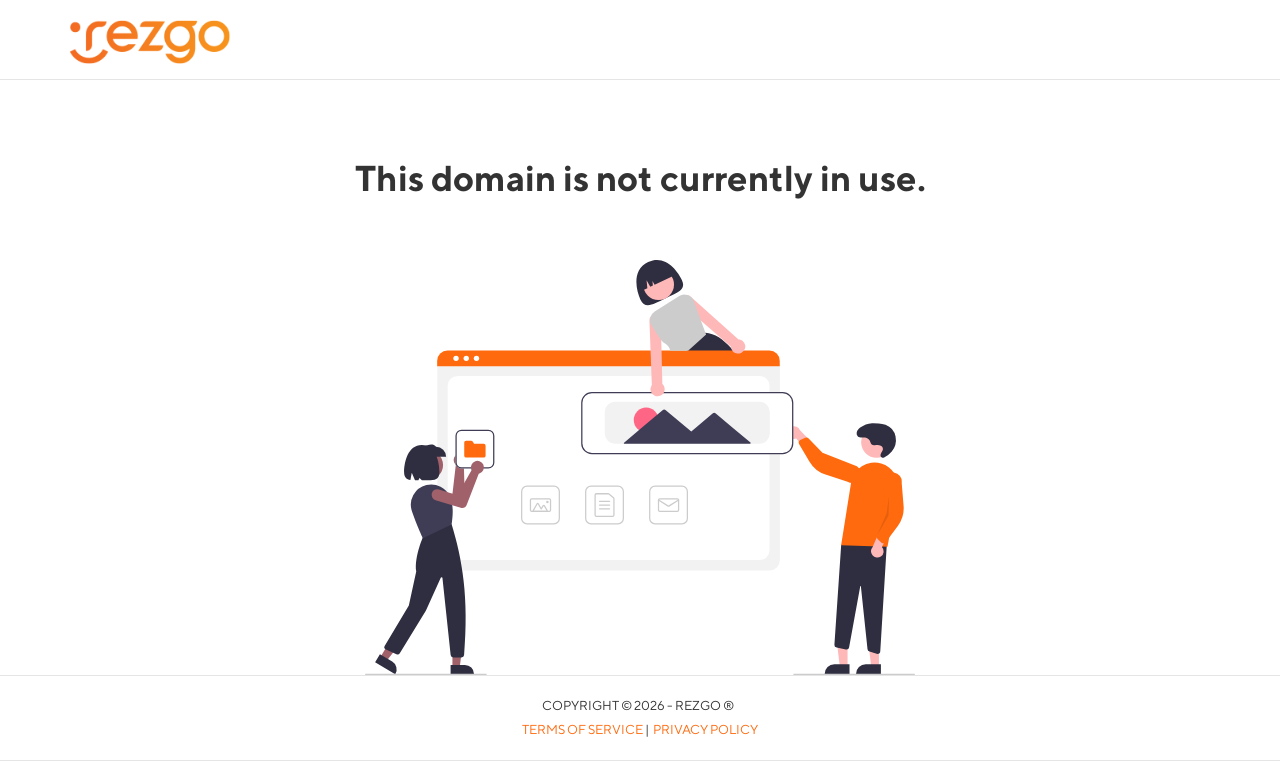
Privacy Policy (705, 729)
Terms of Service (582, 729)
